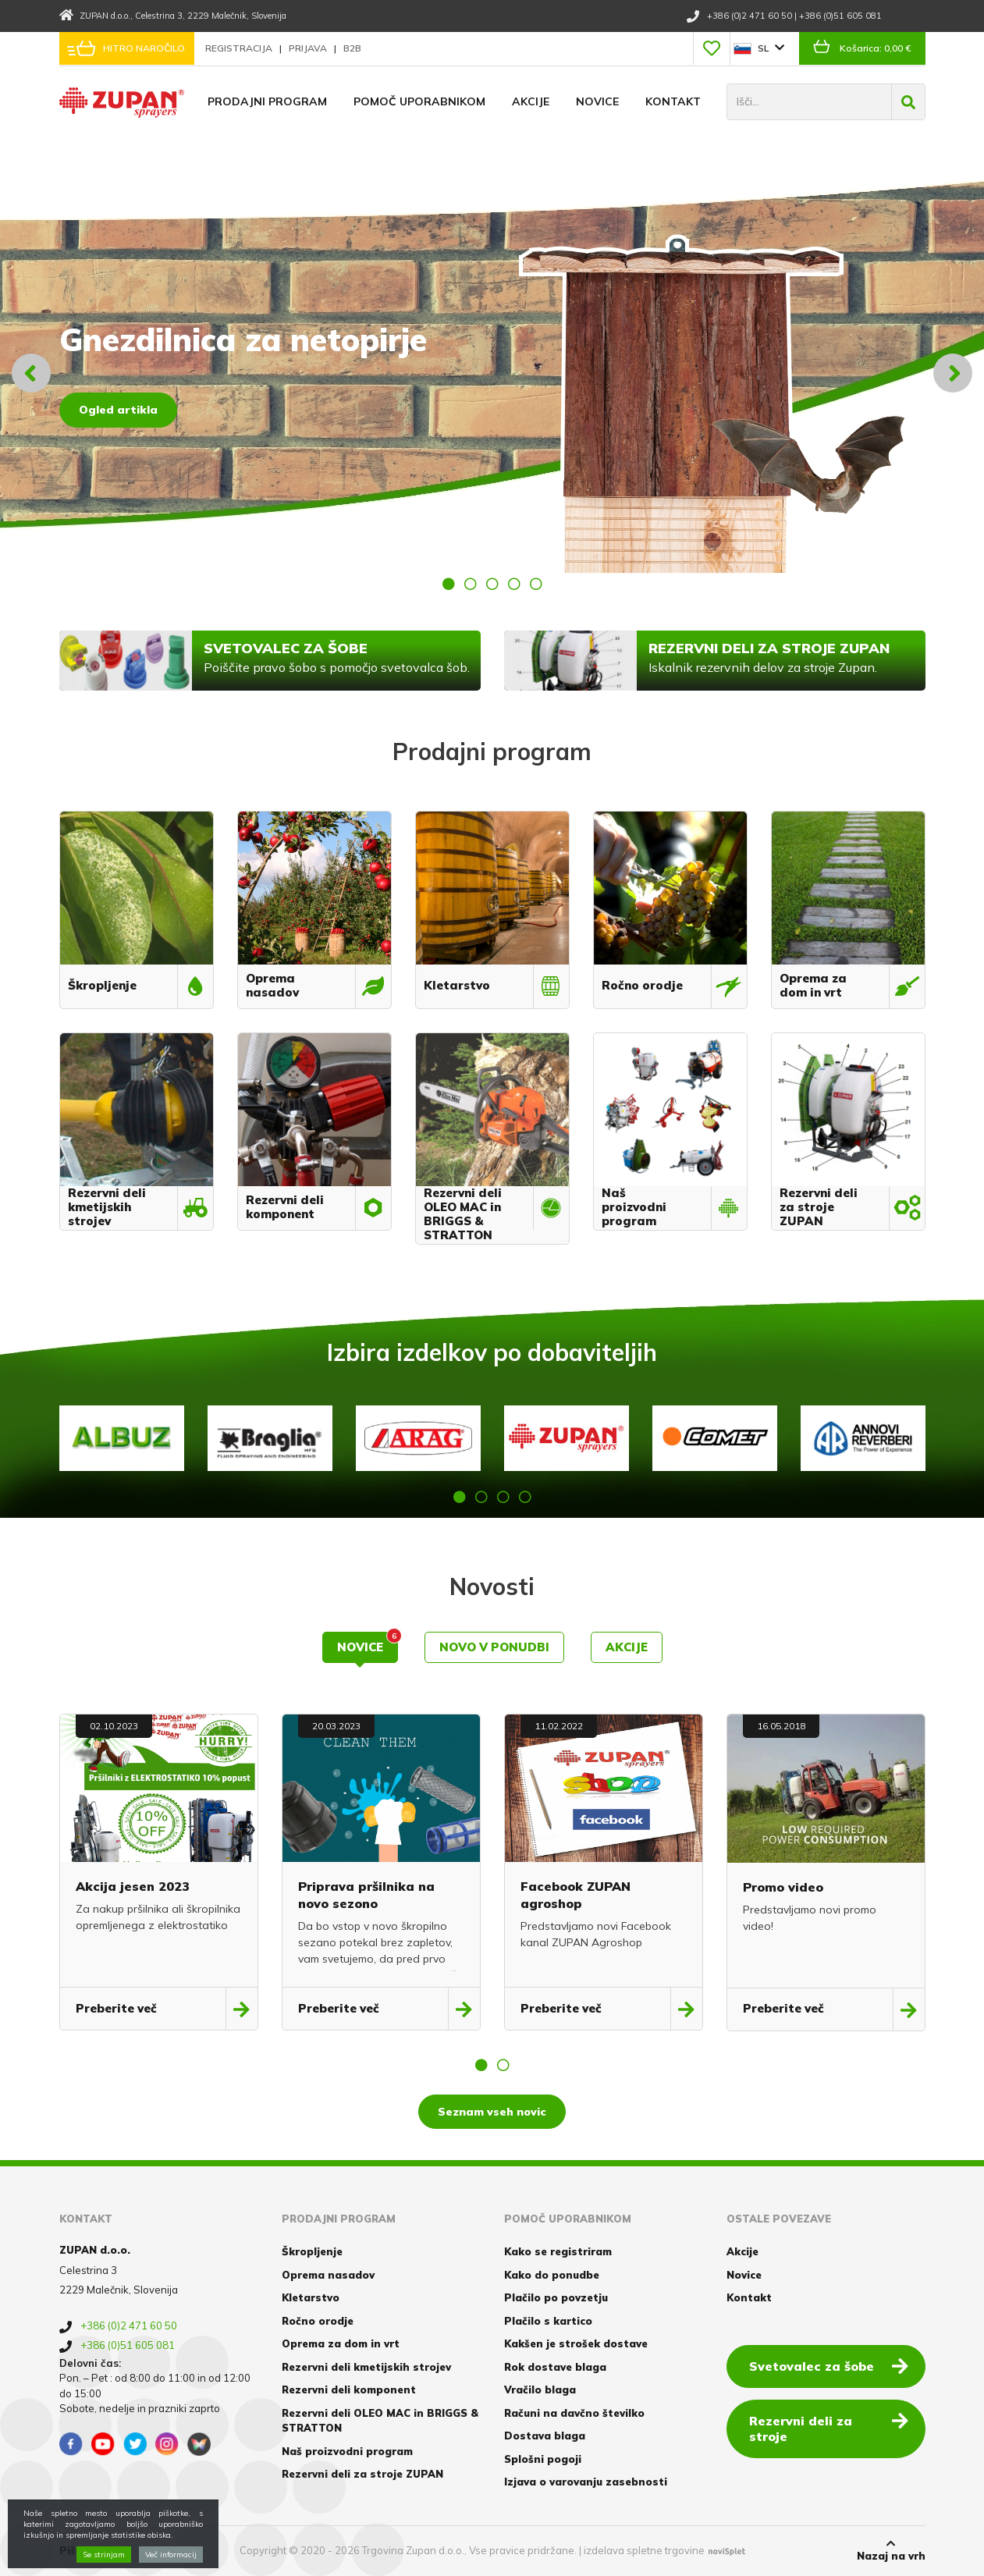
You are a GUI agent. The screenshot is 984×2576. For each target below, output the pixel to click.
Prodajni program (267, 101)
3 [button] (492, 583)
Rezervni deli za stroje (828, 2428)
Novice (597, 101)
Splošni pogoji (542, 2459)
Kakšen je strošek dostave (576, 2343)
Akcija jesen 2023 (133, 1886)
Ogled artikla (118, 410)
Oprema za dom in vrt (341, 2343)
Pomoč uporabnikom (419, 101)
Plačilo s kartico (548, 2321)
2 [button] (470, 583)
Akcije (530, 101)
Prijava (309, 48)
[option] (492, 373)
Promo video (783, 1887)
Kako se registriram (558, 2251)
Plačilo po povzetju (556, 2297)
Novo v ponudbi (494, 1647)
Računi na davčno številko (574, 2413)
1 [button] (449, 583)
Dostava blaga (544, 2435)
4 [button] (514, 583)
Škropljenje (312, 2251)
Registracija (240, 48)
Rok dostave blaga (555, 2367)
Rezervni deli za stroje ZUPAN (362, 2474)
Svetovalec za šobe (828, 2365)
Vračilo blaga (540, 2389)
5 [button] (536, 583)
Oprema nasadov (328, 2275)
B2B (352, 48)
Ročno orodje (317, 2321)
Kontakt (673, 101)
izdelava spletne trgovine (644, 2550)
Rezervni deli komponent (349, 2389)
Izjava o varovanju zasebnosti (585, 2481)
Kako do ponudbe (551, 2275)
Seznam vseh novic (492, 2112)
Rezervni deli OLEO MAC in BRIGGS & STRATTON (380, 2421)
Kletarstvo (310, 2297)
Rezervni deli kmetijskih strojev (366, 2367)
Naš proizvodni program (347, 2451)
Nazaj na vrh (891, 2550)
